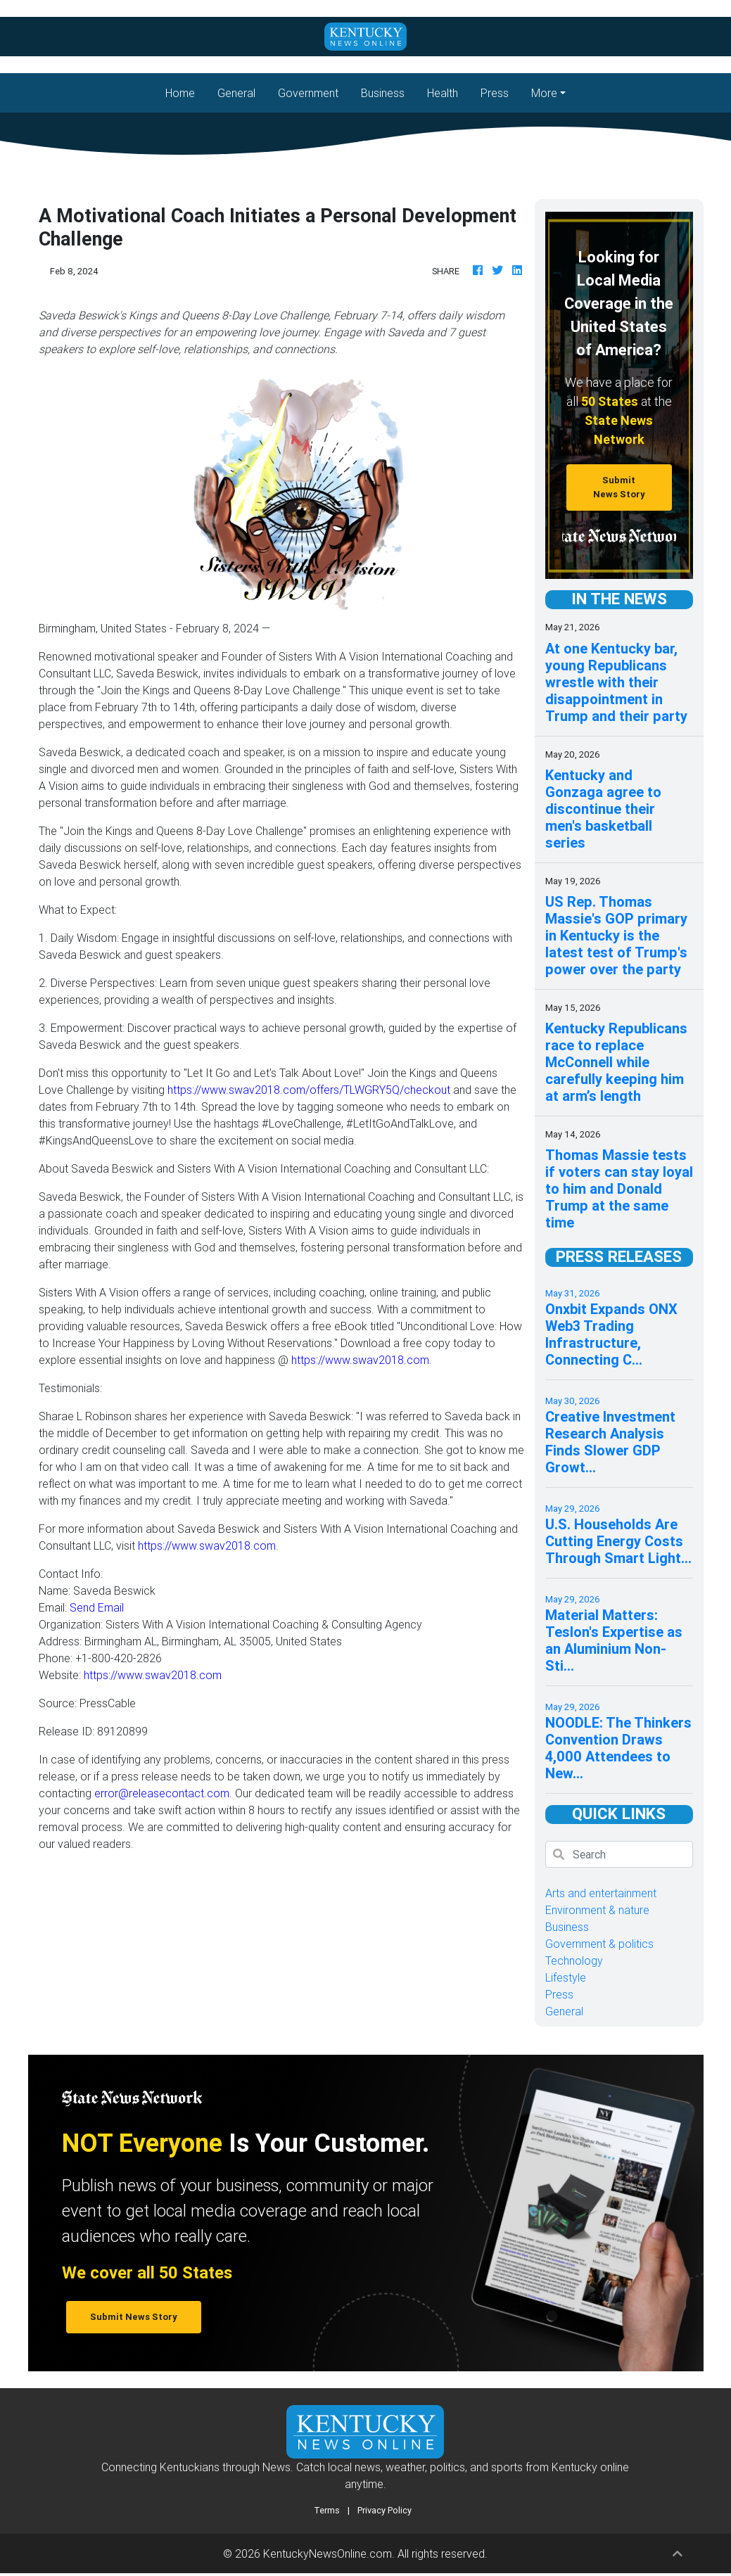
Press (495, 93)
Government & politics (599, 1944)
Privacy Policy (384, 2510)
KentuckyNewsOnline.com (327, 2553)
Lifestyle (565, 1977)
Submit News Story (619, 486)
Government (308, 93)
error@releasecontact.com (161, 1793)
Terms (327, 2510)
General (236, 93)
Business (383, 93)
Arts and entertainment (600, 1893)
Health (442, 93)
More (544, 93)
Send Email (97, 1607)
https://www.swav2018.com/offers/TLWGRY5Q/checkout (308, 1090)
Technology (574, 1960)
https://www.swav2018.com (360, 1360)
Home (185, 92)
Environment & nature (597, 1910)
